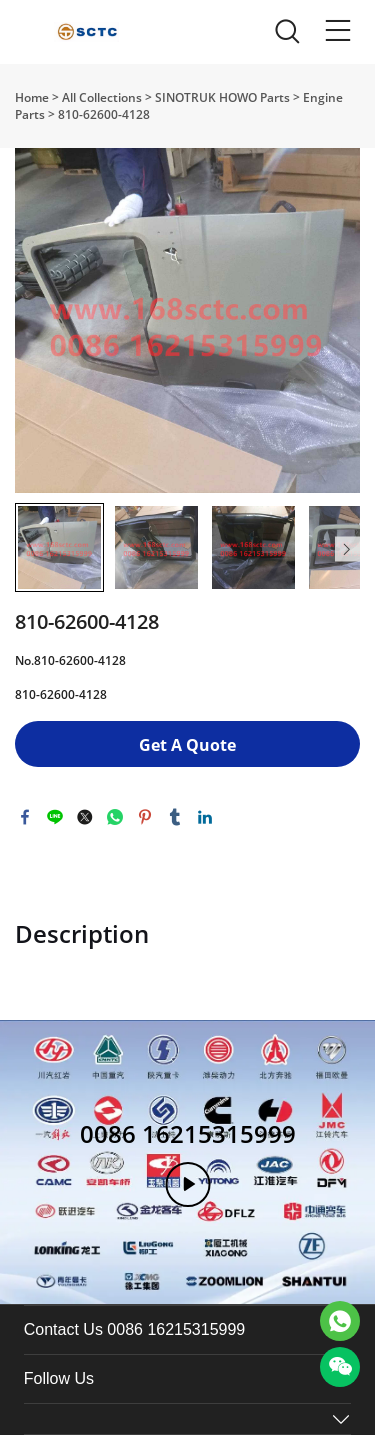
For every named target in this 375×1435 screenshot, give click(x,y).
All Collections (102, 97)
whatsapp (115, 817)
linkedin (205, 817)
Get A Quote (187, 745)
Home (32, 97)
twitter (85, 817)
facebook (25, 817)
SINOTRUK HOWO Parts (222, 97)
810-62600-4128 (104, 114)
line (55, 817)
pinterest (145, 817)
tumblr (175, 817)
